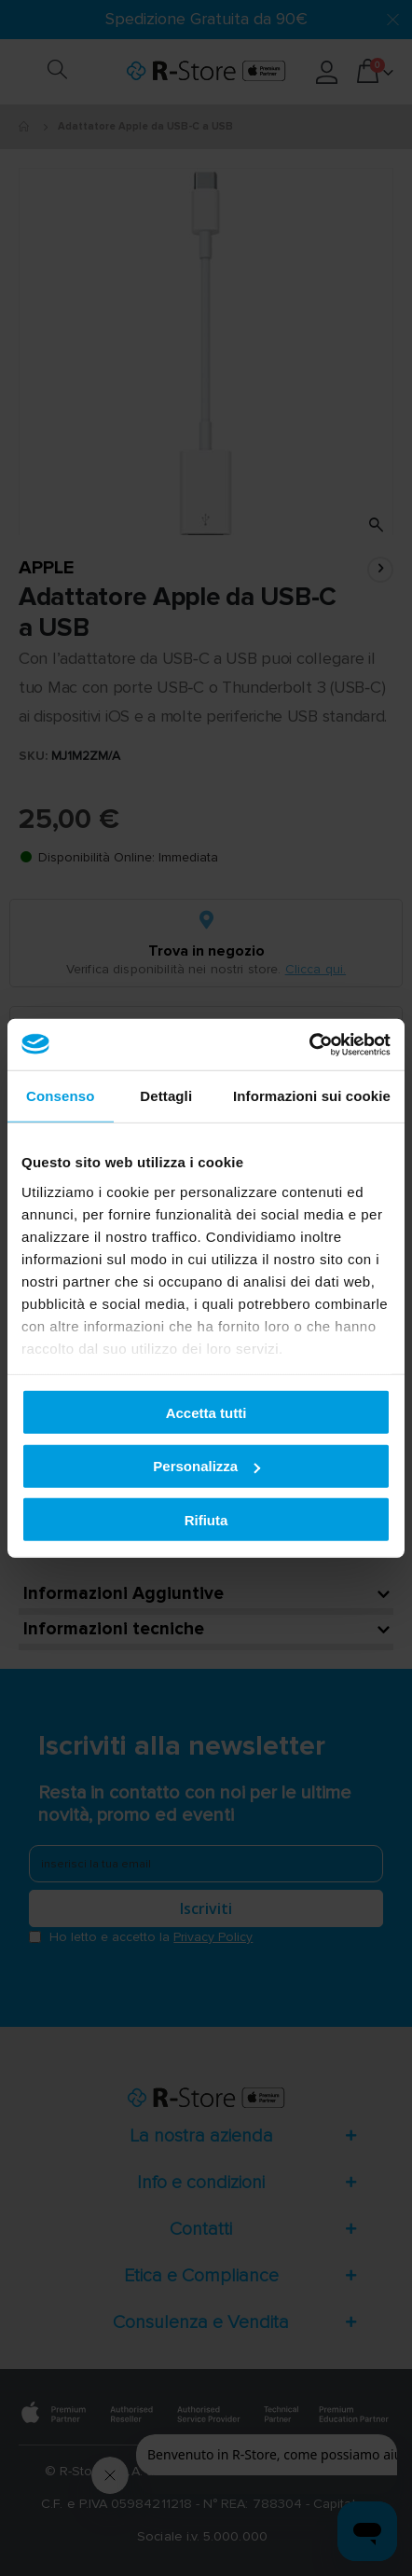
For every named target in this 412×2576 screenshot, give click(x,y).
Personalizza (206, 1466)
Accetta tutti (206, 1412)
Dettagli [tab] (166, 1096)
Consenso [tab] (60, 1096)
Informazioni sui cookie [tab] (312, 1096)
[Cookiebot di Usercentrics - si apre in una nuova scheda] (309, 1044)
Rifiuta (206, 1519)
